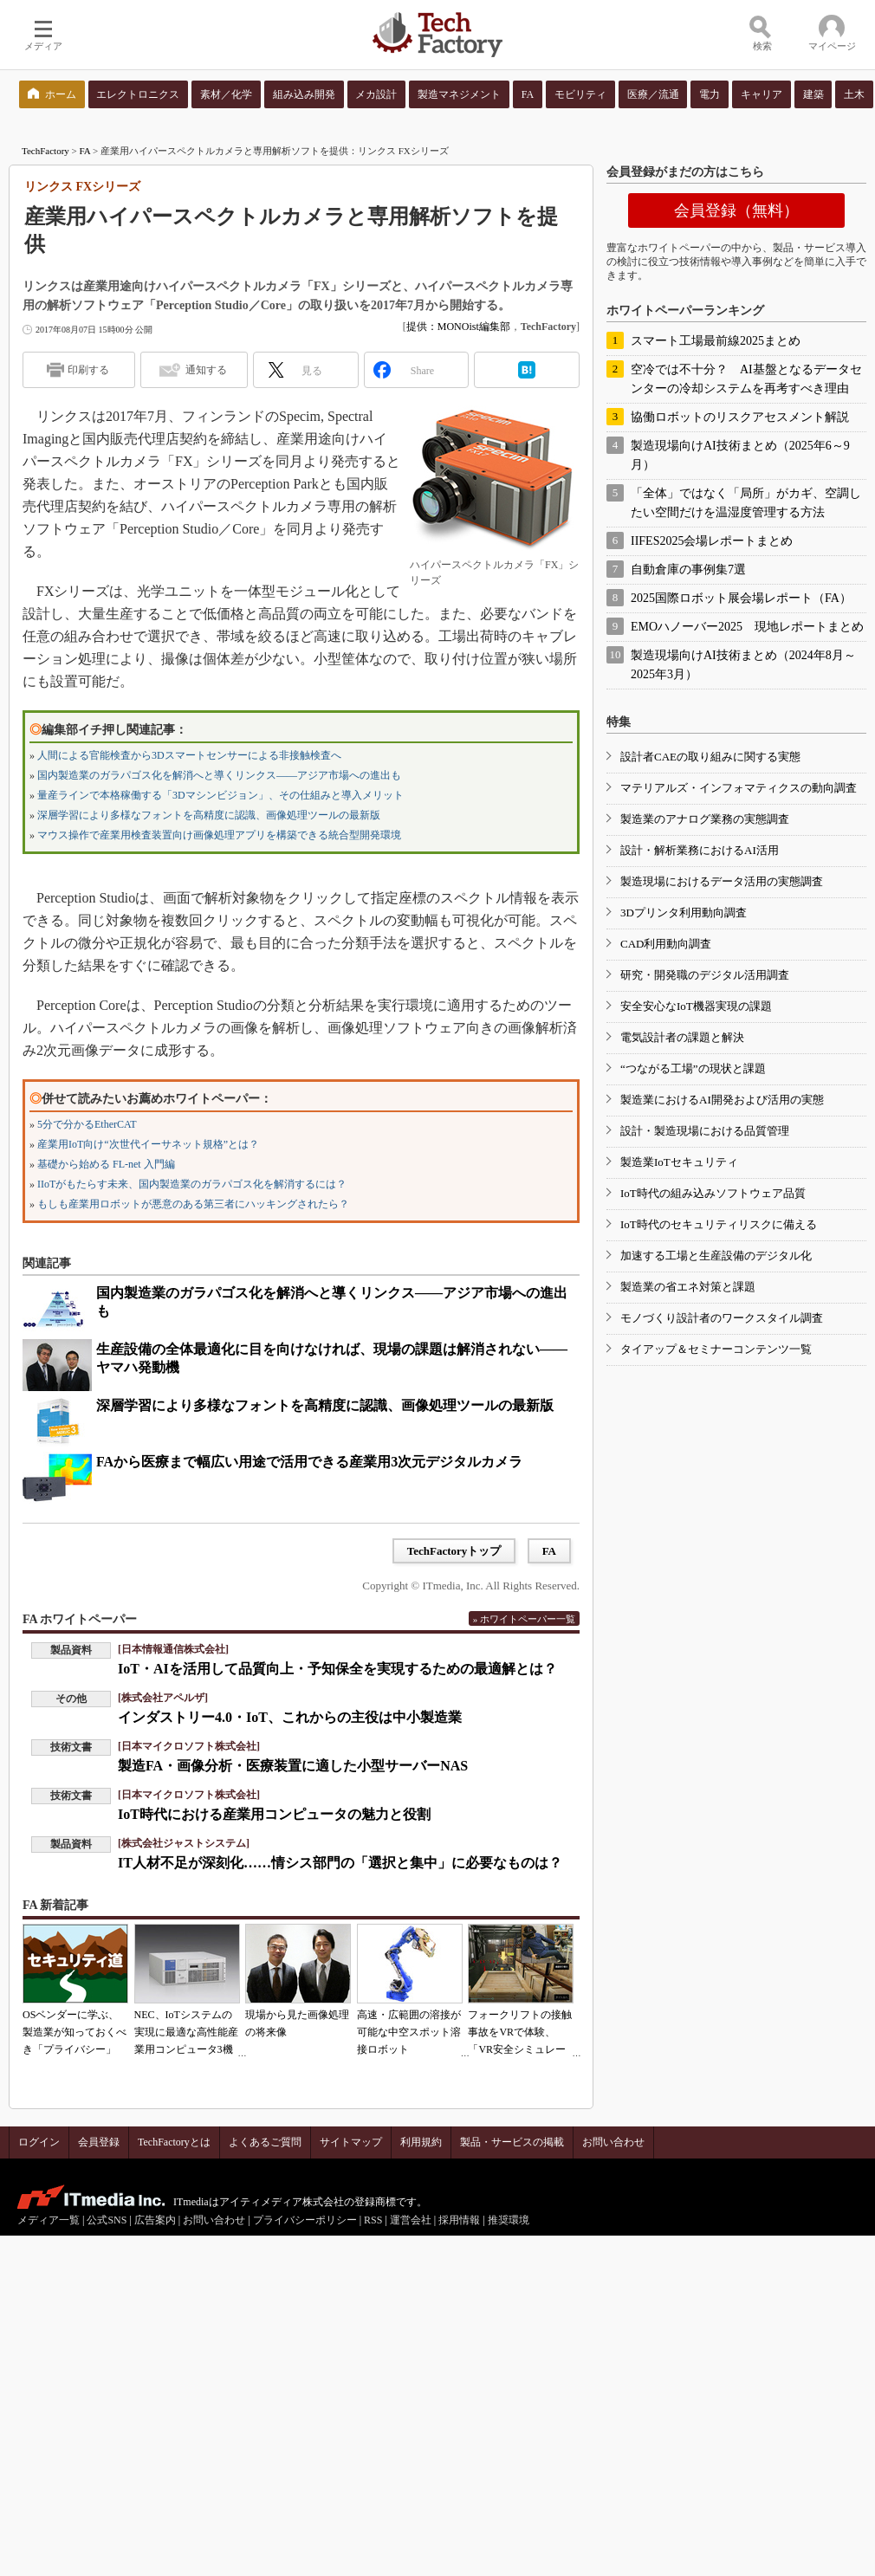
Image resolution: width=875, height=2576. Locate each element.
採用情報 (459, 2220)
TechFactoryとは (174, 2142)
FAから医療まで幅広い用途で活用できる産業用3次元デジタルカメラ (309, 1461)
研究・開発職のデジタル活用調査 (704, 974)
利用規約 (421, 2142)
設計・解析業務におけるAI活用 (699, 850)
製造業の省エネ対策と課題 (687, 1286)
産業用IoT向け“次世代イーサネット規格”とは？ (148, 1144)
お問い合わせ (613, 2142)
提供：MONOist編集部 (458, 326)
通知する (206, 370)
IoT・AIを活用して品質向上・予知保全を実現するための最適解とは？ (337, 1668)
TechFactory (45, 151)
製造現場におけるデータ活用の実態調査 (721, 881)
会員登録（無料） (736, 210)
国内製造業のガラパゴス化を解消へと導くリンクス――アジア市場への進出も (219, 775)
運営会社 (410, 2220)
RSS (373, 2220)
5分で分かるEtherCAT (87, 1124)
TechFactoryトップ (454, 1550)
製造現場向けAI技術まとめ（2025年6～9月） (740, 455)
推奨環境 (508, 2220)
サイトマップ (351, 2142)
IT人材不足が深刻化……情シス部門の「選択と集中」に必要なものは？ (340, 1862)
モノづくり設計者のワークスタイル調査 (721, 1317)
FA (85, 151)
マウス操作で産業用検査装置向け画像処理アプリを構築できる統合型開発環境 (219, 835)
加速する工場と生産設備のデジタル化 (716, 1255)
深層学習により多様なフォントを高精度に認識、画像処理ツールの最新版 (208, 815)
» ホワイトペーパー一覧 (524, 1619)
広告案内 (155, 2220)
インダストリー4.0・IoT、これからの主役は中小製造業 (290, 1717)
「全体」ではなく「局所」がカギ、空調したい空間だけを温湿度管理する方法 (746, 503)
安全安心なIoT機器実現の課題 (696, 1006)
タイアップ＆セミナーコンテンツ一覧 (716, 1349)
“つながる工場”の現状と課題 (693, 1068)
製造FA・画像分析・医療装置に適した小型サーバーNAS (293, 1765)
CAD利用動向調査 (665, 943)
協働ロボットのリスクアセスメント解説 (740, 417)
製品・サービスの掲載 (512, 2142)
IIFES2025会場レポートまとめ (712, 540)
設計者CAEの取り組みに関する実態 (710, 756)
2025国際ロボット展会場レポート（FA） (741, 598)
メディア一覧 (48, 2220)
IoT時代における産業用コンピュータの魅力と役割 (274, 1814)
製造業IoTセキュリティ (679, 1161)
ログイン (39, 2142)
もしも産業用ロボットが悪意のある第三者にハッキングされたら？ (193, 1204)
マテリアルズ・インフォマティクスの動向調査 (738, 787)
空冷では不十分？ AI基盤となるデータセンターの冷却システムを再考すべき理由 (746, 379)
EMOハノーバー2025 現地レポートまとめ (747, 626)
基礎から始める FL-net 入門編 (106, 1164)
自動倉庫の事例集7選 (688, 569)
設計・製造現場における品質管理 (704, 1130)
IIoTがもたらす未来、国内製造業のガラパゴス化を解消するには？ (192, 1184)
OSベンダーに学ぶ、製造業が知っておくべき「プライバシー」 (74, 2032)
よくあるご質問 (265, 2142)
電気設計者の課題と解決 (682, 1037)
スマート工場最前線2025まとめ (715, 340)
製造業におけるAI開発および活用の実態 (722, 1099)
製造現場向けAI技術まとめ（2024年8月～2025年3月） (743, 665)
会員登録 (99, 2142)
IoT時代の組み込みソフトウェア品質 (713, 1193)
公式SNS (106, 2220)
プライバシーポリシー (305, 2220)
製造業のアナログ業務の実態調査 (704, 818)
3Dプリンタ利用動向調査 (683, 912)
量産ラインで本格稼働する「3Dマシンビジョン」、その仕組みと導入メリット (220, 795)
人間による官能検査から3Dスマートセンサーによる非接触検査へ (189, 755)
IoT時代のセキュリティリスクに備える (718, 1224)
